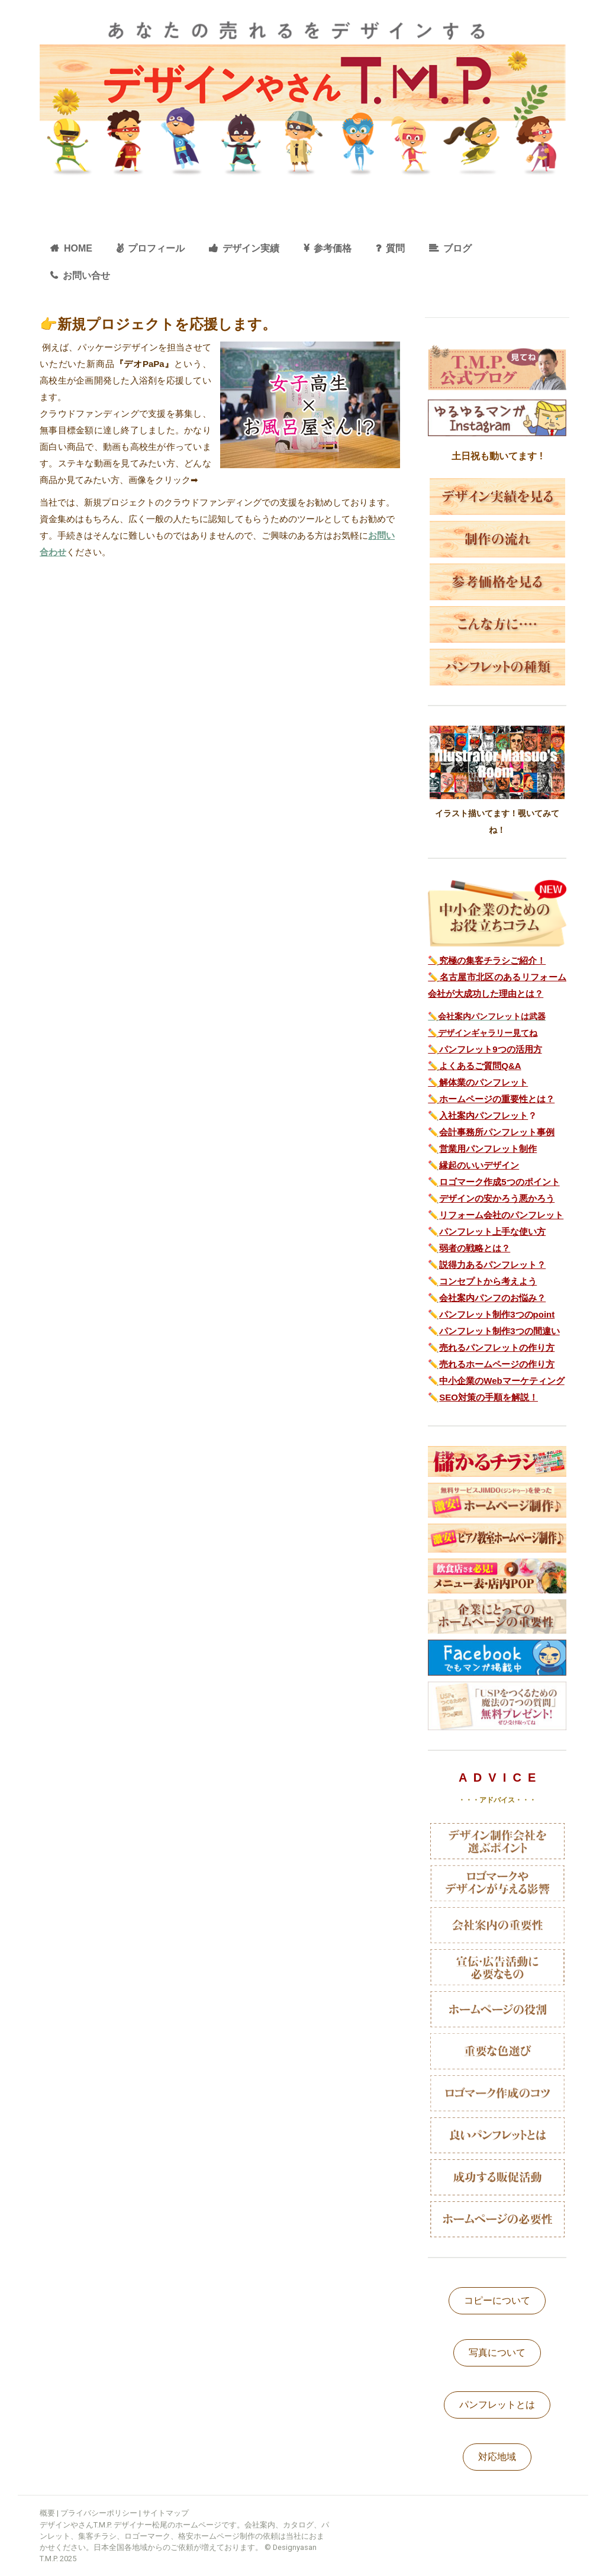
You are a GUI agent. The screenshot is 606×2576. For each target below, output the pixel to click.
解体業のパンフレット (483, 1082)
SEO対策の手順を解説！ (488, 1397)
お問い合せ (86, 276)
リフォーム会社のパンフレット (501, 1215)
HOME (78, 248)
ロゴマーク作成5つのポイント (499, 1182)
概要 (47, 2513)
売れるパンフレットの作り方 (497, 1347)
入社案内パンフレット (483, 1115)
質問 (395, 248)
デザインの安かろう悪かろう (497, 1198)
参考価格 (333, 248)
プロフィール (156, 248)
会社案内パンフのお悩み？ (492, 1298)
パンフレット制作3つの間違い (499, 1331)
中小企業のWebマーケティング (501, 1381)
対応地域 (497, 2457)
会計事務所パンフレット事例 (497, 1132)
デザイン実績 (251, 248)
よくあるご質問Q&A (480, 1066)
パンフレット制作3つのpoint (497, 1314)
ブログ (457, 248)
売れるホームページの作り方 (497, 1364)
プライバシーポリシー (98, 2513)
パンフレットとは (497, 2405)
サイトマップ (166, 2513)
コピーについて (497, 2300)
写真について (497, 2353)
